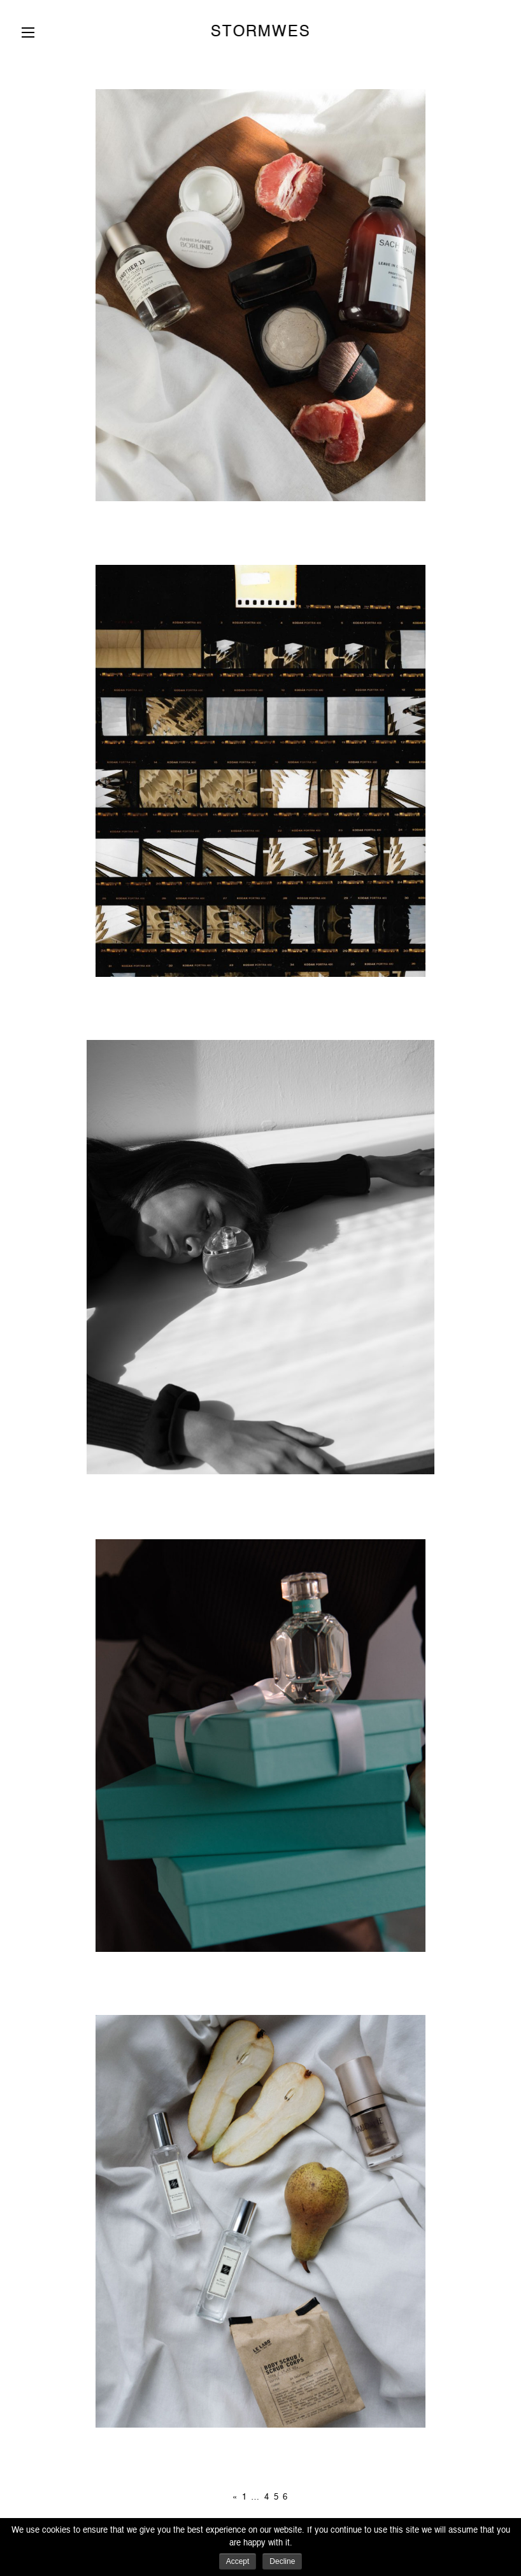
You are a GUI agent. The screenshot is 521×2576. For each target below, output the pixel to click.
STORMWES (260, 32)
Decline (282, 2561)
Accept (238, 2561)
